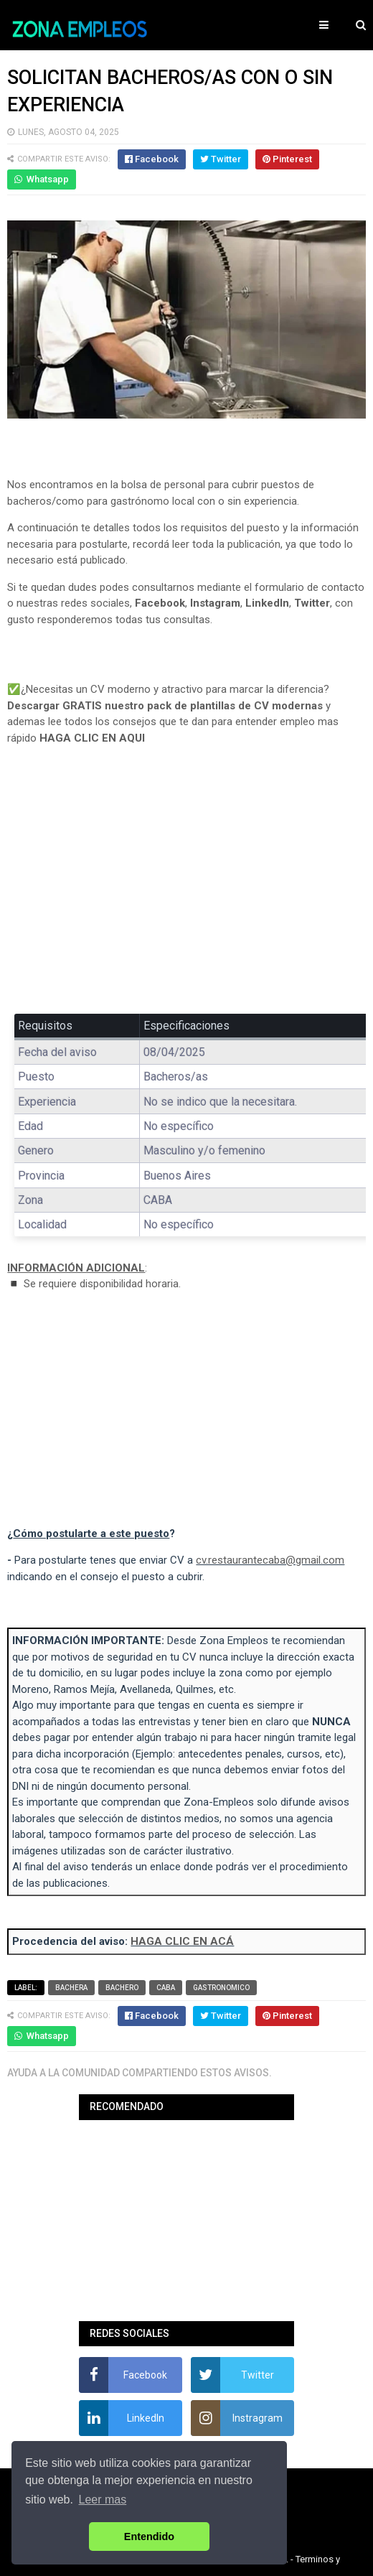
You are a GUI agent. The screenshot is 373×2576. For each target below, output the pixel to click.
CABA (165, 1988)
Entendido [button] (149, 2536)
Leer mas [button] (103, 2499)
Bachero (121, 1988)
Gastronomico (221, 1988)
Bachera (71, 1988)
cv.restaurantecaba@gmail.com (270, 1560)
